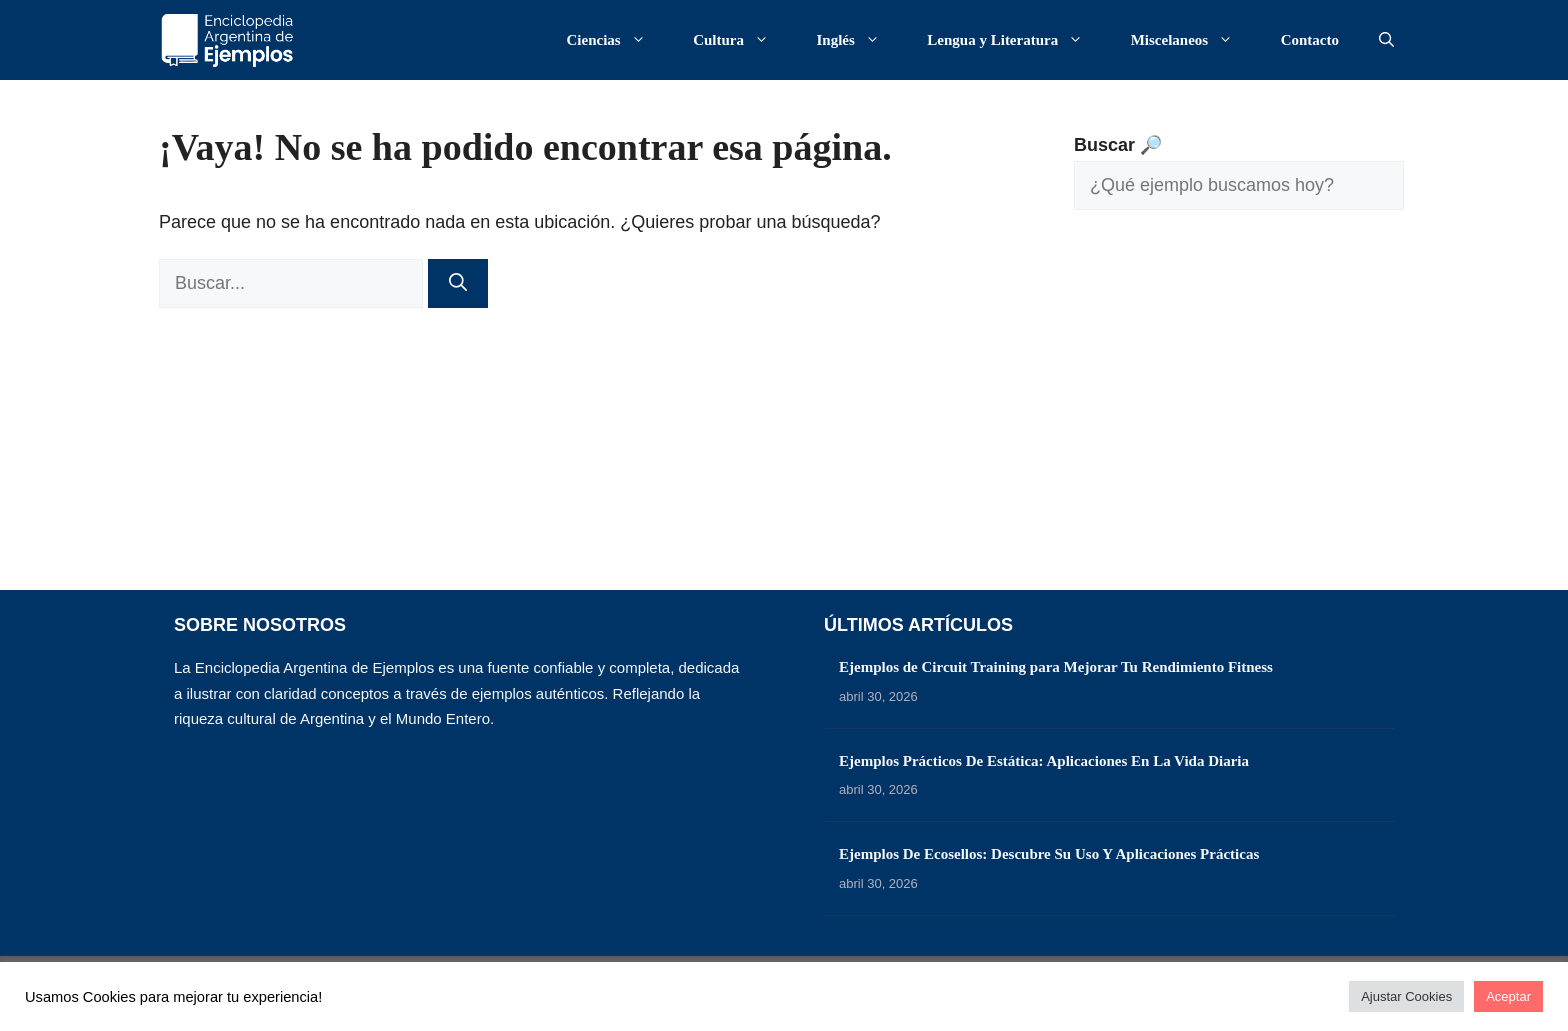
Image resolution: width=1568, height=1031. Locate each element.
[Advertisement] (1239, 415)
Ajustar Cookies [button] (1406, 996)
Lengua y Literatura (1015, 40)
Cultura (741, 40)
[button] (1386, 40)
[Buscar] (458, 283)
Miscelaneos (1192, 40)
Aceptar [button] (1508, 996)
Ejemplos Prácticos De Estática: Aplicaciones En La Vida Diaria (1044, 761)
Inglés (858, 40)
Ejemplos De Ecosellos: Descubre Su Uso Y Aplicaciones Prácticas (1049, 854)
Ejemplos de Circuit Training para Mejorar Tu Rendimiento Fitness (1056, 667)
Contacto (1310, 40)
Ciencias (616, 40)
